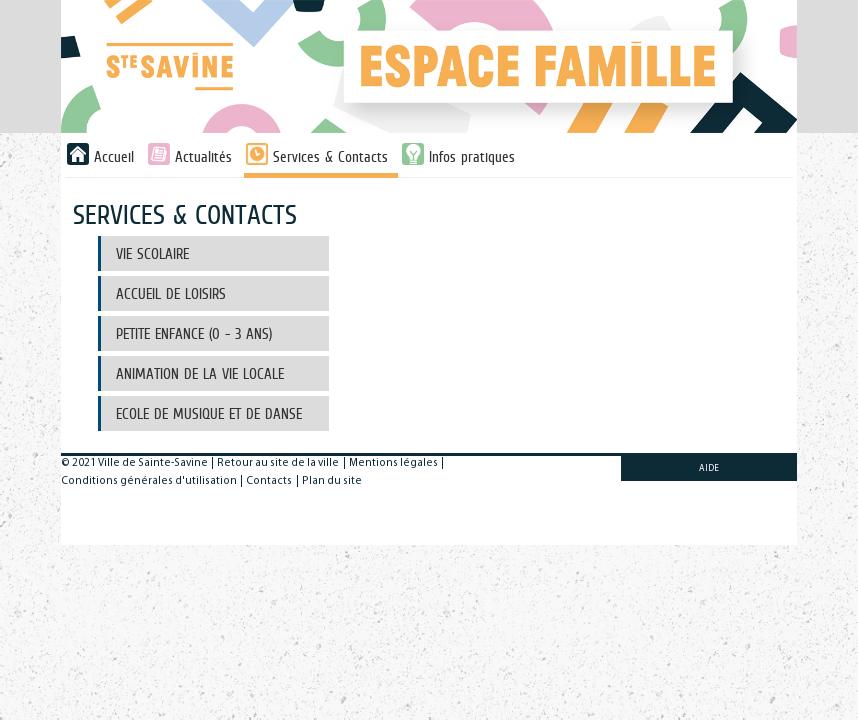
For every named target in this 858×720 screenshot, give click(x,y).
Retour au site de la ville (278, 463)
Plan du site (332, 481)
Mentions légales (393, 463)
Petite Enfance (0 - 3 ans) (194, 333)
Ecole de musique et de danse (209, 413)
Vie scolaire (152, 253)
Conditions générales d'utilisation (149, 481)
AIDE (709, 468)
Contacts (269, 481)
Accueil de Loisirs (171, 293)
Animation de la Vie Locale (200, 373)
